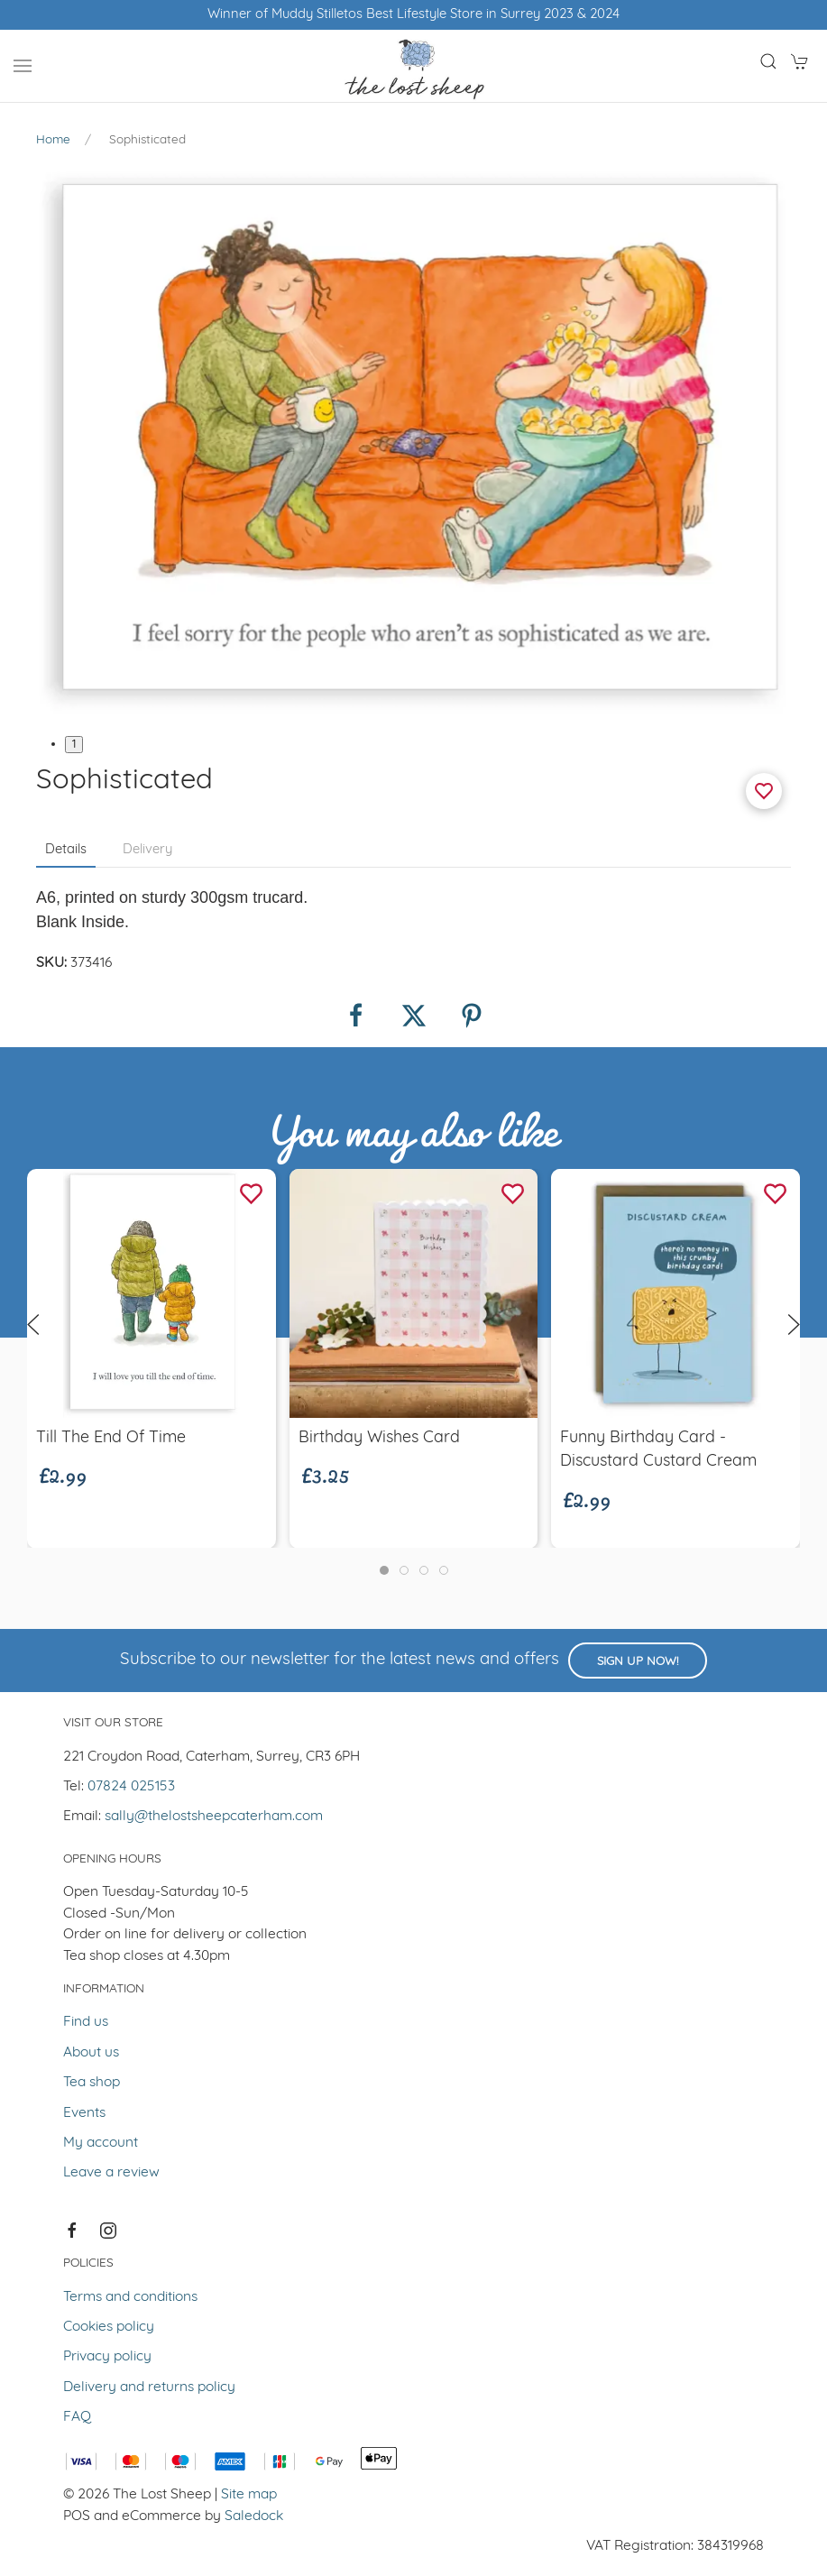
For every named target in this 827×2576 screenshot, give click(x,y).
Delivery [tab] (147, 850)
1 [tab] (74, 744)
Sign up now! (637, 1662)
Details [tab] (66, 850)
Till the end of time (111, 1437)
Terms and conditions (130, 2297)
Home (53, 140)
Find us (85, 2022)
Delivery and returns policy (149, 2387)
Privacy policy (107, 2357)
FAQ (77, 2417)
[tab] (384, 1570)
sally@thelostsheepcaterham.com (214, 1816)
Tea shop (91, 2082)
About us (91, 2053)
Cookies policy (108, 2327)
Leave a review (111, 2173)
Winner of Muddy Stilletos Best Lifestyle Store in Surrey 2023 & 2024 (413, 15)
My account (100, 2143)
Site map (249, 2495)
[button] (23, 66)
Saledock (254, 2516)
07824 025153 (131, 1787)
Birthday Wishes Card (379, 1437)
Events (84, 2113)
